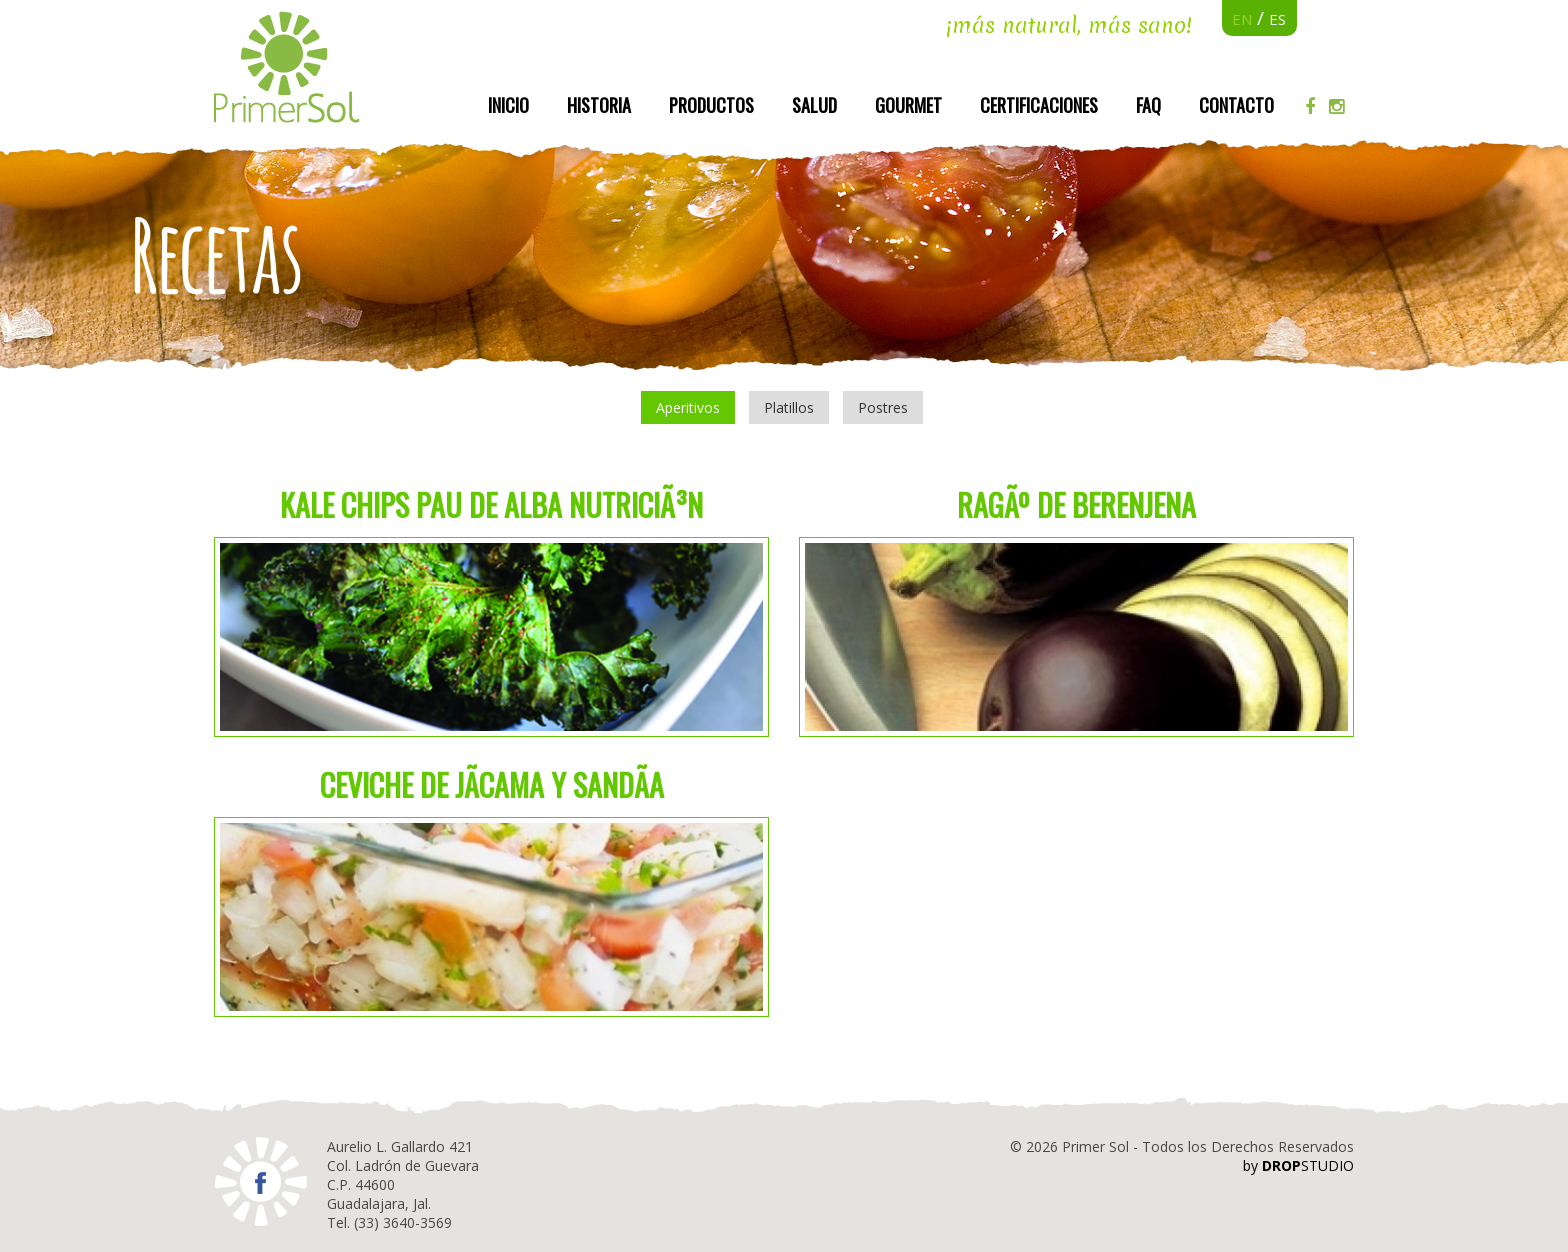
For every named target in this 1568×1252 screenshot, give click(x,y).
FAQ (1148, 105)
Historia (599, 105)
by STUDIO (1298, 1165)
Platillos (789, 407)
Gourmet (908, 105)
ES (1277, 19)
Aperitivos (688, 407)
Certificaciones (1039, 105)
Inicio (508, 105)
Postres (883, 407)
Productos (711, 105)
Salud (814, 105)
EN (1242, 19)
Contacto (1236, 105)
